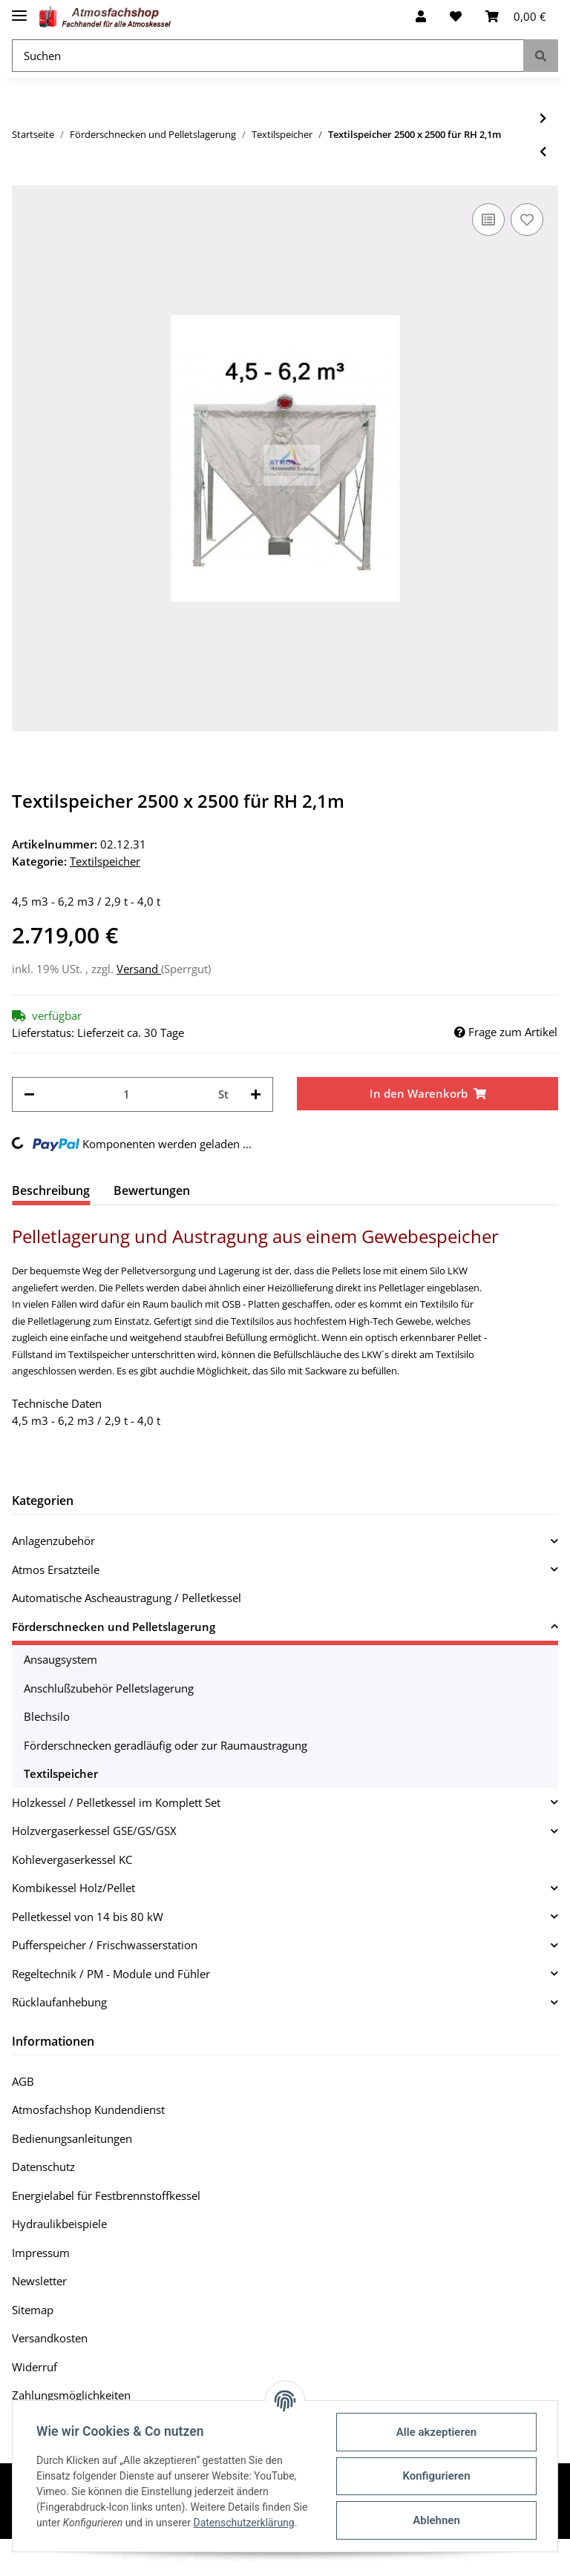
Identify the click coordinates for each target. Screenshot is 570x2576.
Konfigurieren (436, 2476)
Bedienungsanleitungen (72, 2138)
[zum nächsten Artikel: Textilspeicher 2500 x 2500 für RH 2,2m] (543, 118)
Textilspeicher (105, 861)
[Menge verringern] (29, 1094)
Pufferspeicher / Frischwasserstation (104, 1944)
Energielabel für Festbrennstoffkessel (106, 2195)
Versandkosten (50, 2337)
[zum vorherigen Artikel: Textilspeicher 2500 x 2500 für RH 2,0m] (543, 151)
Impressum (41, 2252)
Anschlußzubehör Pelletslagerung (109, 1688)
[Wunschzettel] (456, 16)
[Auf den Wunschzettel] (527, 219)
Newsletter (39, 2280)
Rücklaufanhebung (59, 2001)
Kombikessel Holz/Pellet (73, 1887)
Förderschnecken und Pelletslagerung (113, 1626)
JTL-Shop (493, 2557)
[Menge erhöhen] (255, 1094)
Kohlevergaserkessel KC (72, 1859)
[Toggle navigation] (19, 9)
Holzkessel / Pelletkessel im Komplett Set (116, 1802)
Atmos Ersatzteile (55, 1569)
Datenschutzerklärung (243, 2523)
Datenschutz (43, 2166)
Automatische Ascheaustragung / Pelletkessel (126, 1597)
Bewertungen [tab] (152, 1190)
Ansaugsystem (60, 1659)
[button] (421, 16)
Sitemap (32, 2309)
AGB (23, 2081)
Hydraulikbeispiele (59, 2223)
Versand (139, 968)
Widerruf (34, 2366)
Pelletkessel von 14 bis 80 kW (87, 1916)
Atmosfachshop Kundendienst (88, 2109)
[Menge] (126, 1094)
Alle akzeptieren (436, 2432)
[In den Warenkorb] (427, 1093)
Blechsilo (47, 1716)
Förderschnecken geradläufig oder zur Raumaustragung (165, 1745)
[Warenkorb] (516, 16)
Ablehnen (436, 2520)
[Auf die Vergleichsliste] (488, 219)
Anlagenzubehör (53, 1540)
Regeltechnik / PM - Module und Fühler (111, 1973)
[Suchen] (268, 56)
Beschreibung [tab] (51, 1190)
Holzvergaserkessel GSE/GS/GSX (94, 1830)
